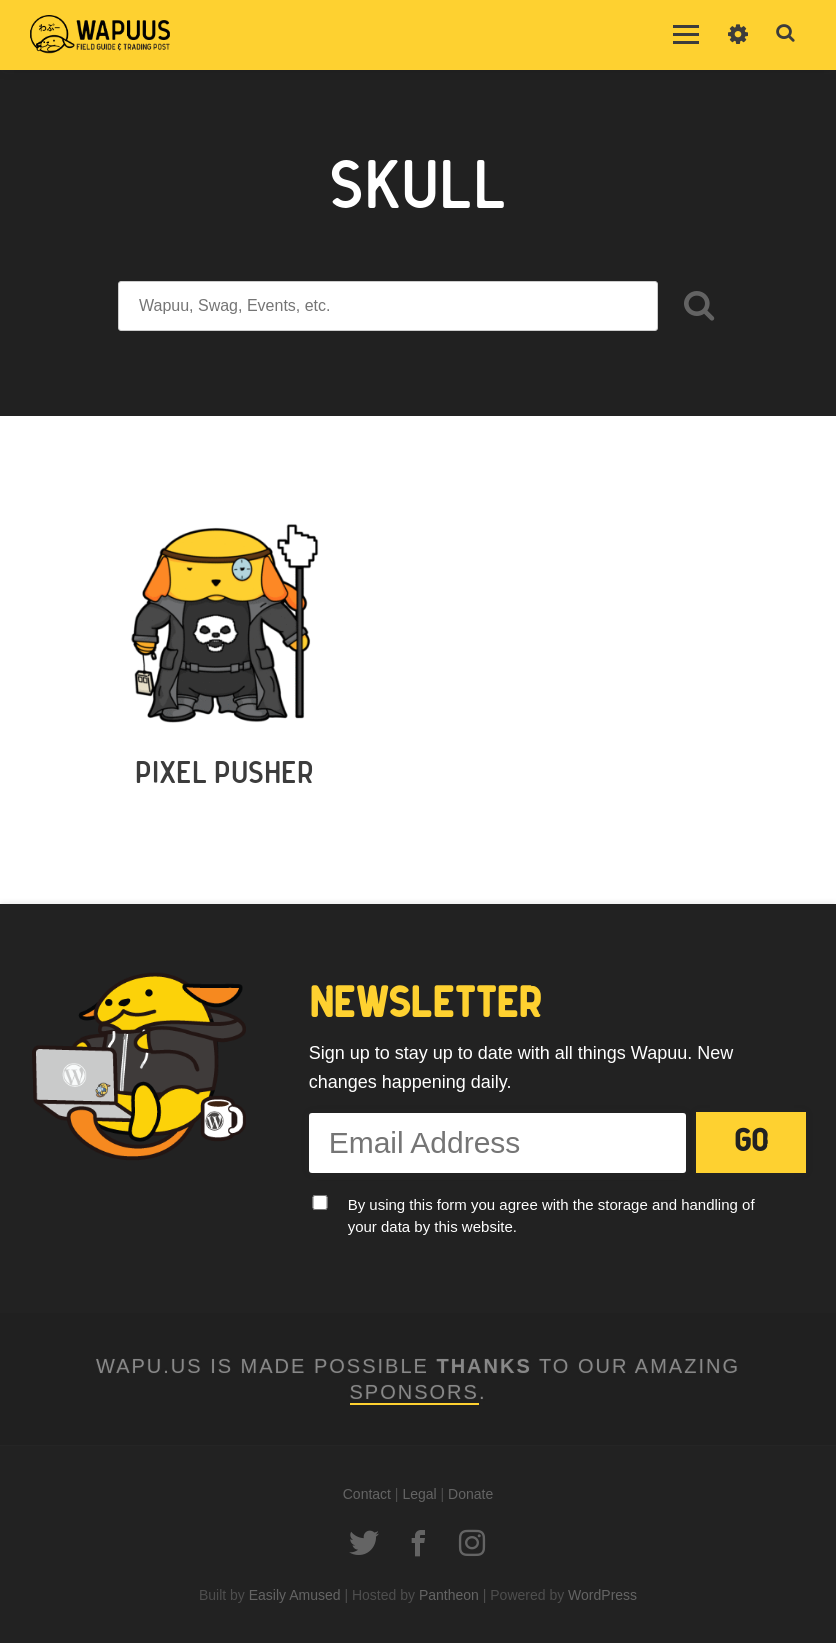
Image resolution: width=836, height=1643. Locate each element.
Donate (470, 1494)
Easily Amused (295, 1595)
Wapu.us (100, 35)
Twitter (364, 1543)
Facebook (418, 1543)
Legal (419, 1494)
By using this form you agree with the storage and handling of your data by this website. (551, 1216)
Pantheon (449, 1595)
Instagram (472, 1543)
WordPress (602, 1595)
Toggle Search (786, 34)
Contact (367, 1494)
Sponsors (414, 1392)
